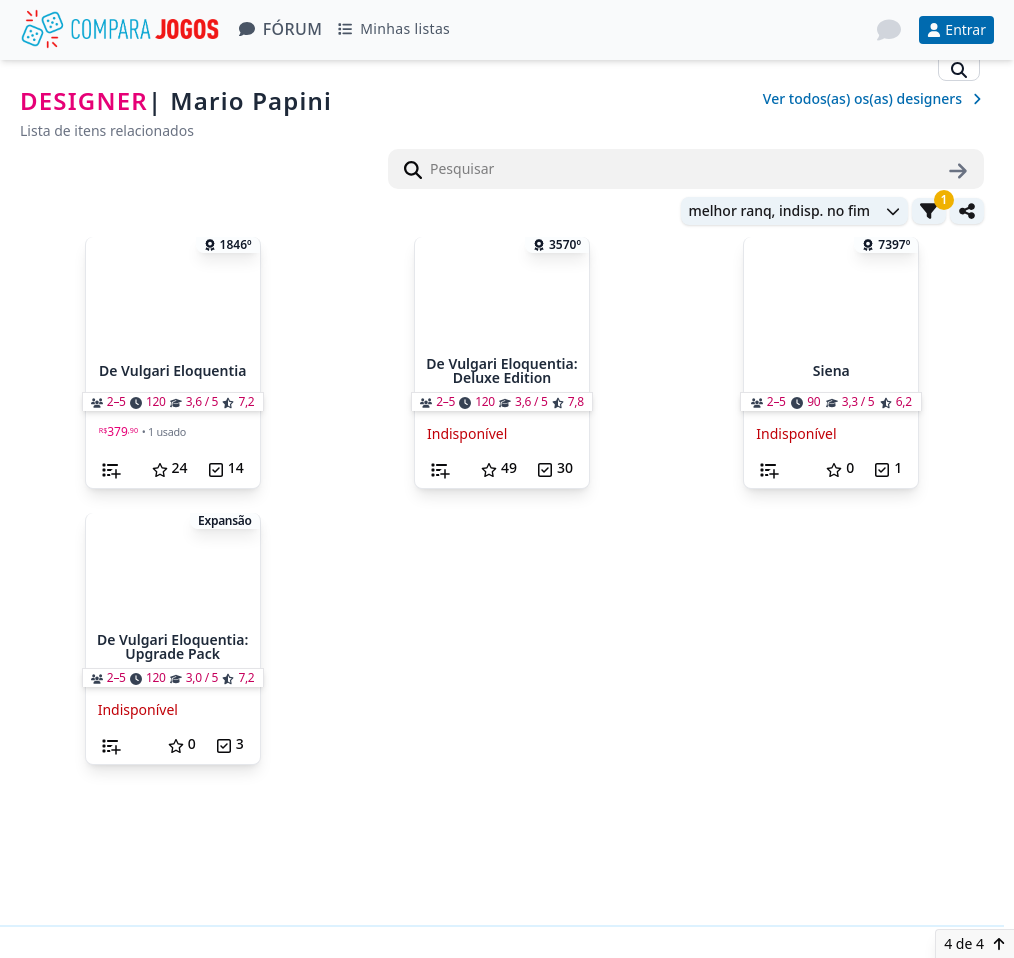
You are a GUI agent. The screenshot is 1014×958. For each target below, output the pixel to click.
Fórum (281, 29)
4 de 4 (975, 943)
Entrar (956, 29)
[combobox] (794, 214)
